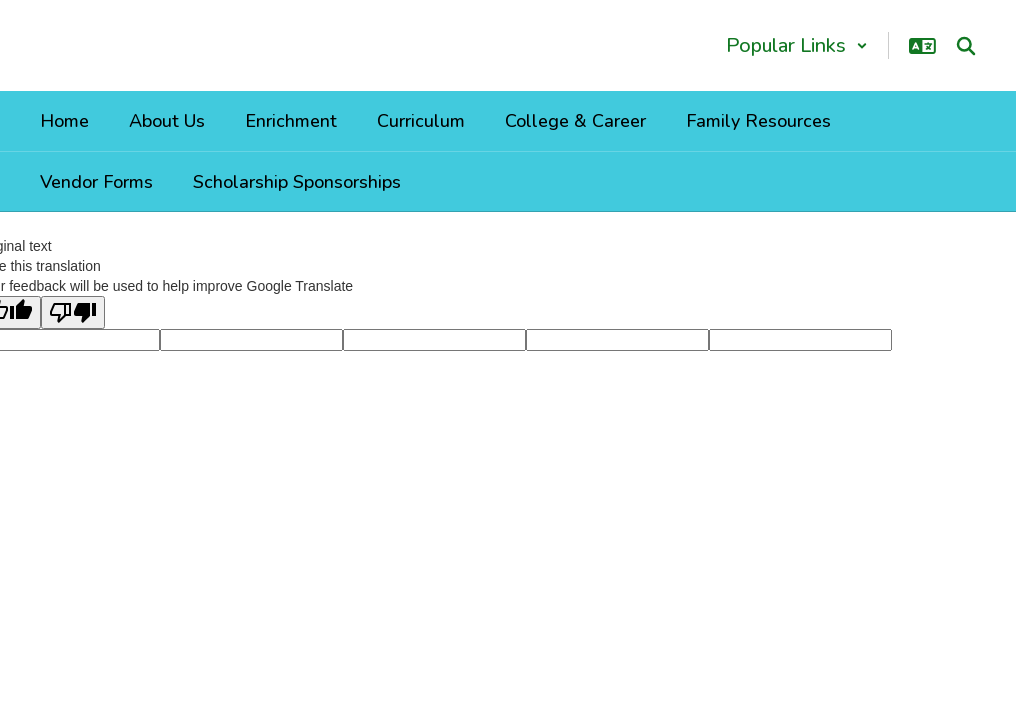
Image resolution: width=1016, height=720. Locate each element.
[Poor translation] (73, 312)
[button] (797, 45)
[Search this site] (966, 46)
